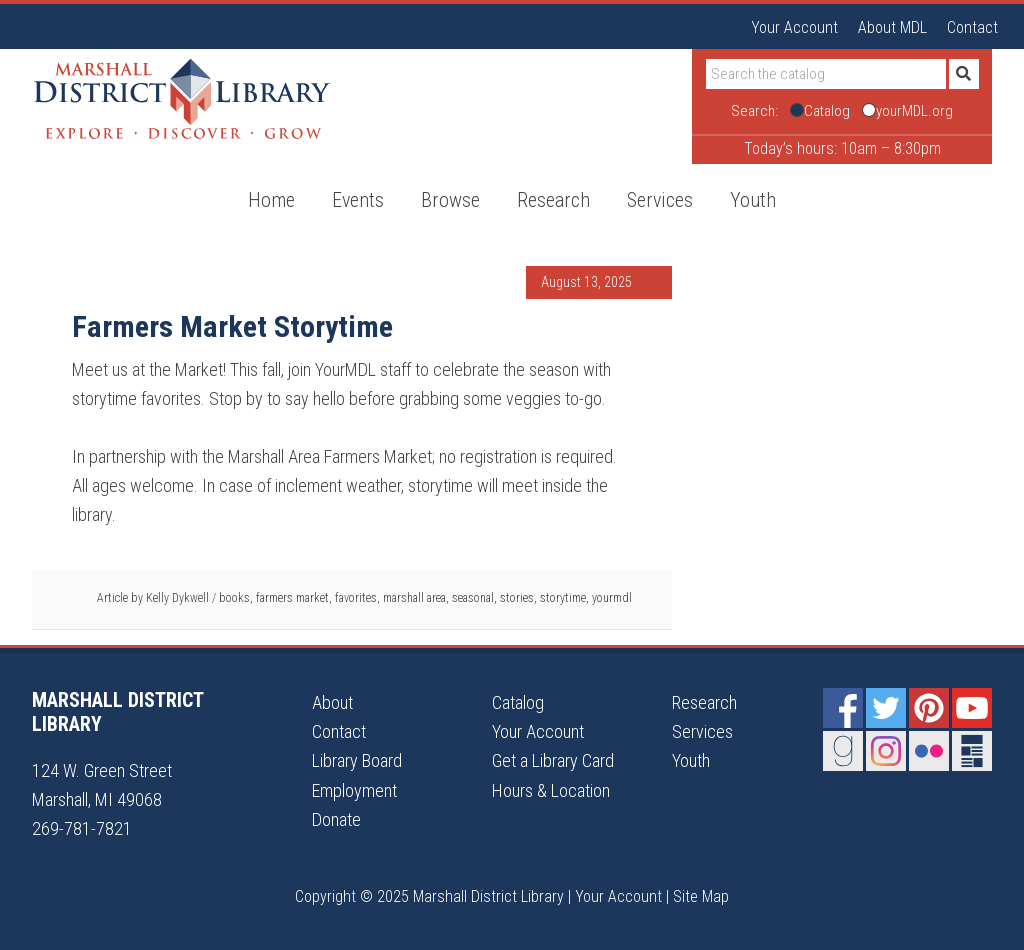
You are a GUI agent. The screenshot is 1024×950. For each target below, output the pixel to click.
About (332, 702)
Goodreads (843, 751)
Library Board (357, 760)
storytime (563, 598)
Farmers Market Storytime (232, 326)
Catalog (518, 702)
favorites (356, 598)
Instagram (886, 751)
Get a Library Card (553, 760)
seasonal (473, 598)
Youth (691, 760)
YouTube (972, 708)
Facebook (843, 708)
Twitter (886, 708)
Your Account (794, 27)
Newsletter (972, 751)
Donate (336, 819)
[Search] (826, 74)
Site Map (701, 896)
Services (702, 731)
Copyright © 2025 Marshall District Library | (435, 896)
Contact (972, 27)
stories (517, 598)
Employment (354, 790)
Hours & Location (551, 790)
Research (704, 702)
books (234, 598)
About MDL (892, 27)
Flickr (929, 751)
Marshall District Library (182, 99)
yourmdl (612, 598)
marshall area (414, 598)
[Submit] (964, 74)
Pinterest (929, 708)
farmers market (292, 598)
